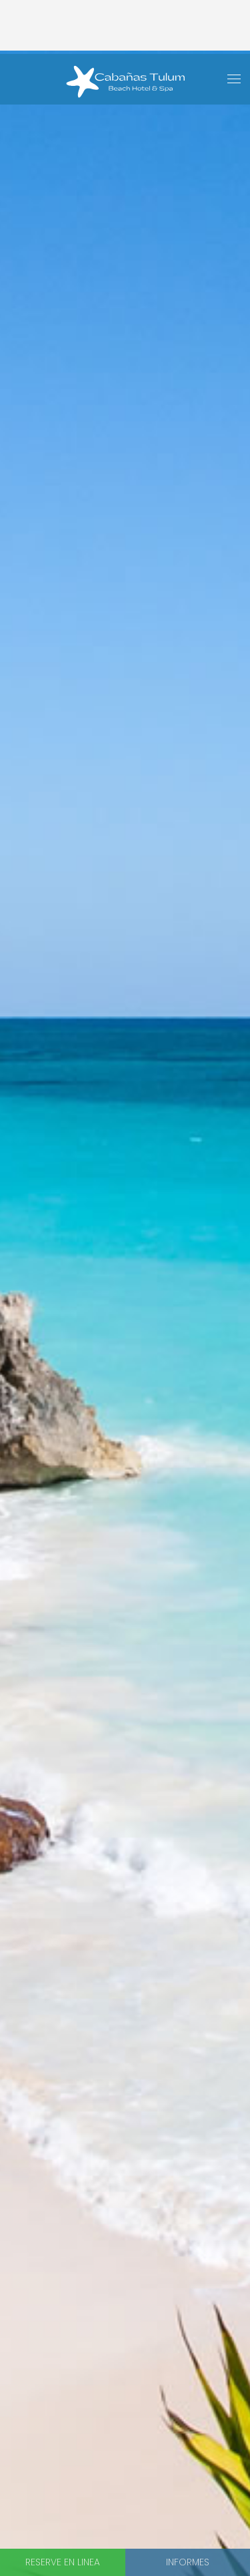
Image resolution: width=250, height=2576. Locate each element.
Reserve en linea (62, 2562)
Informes (187, 2562)
